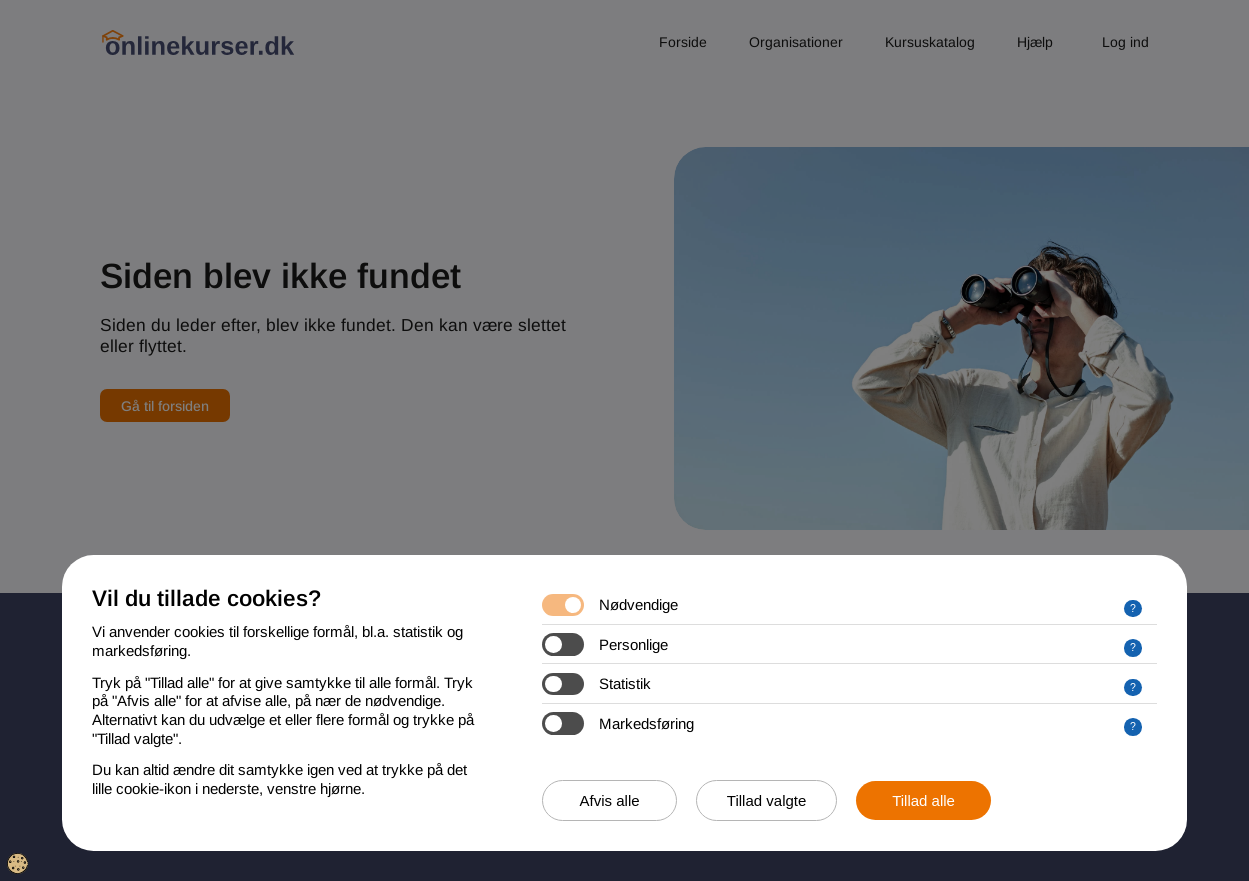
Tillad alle (923, 800)
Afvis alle (610, 800)
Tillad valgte (766, 800)
